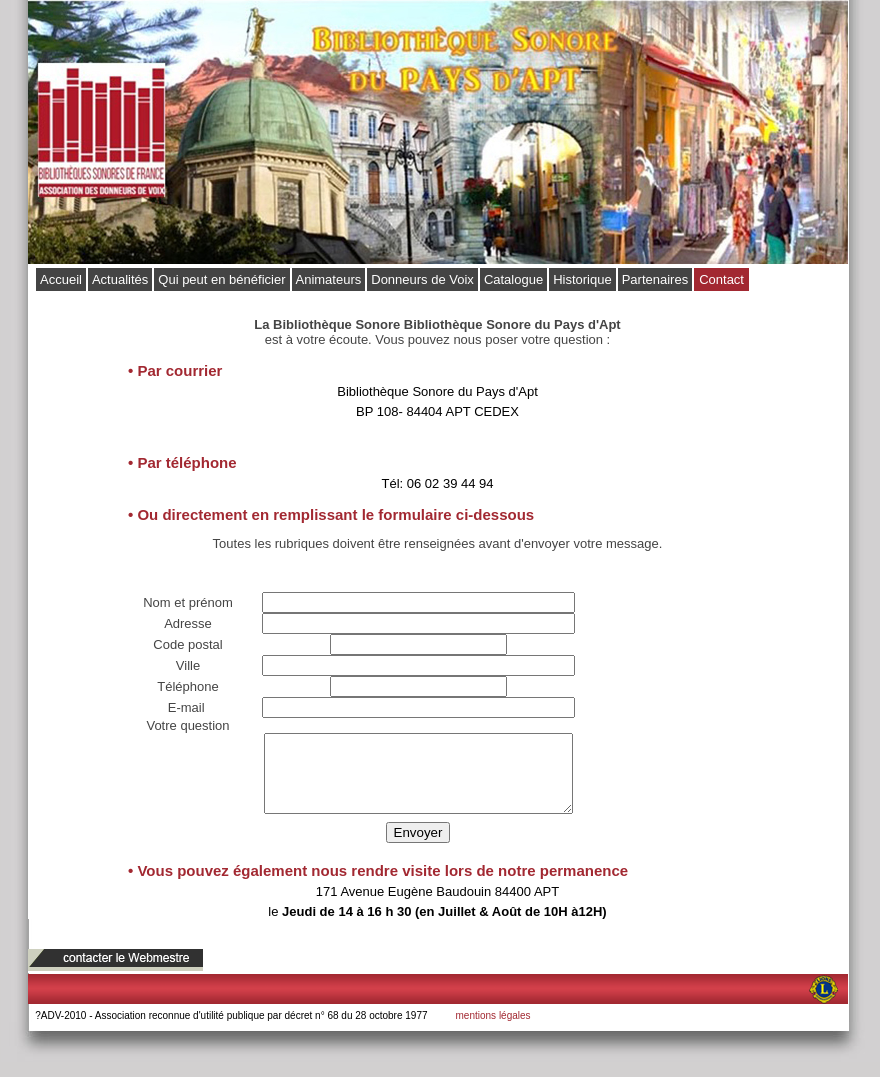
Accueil (61, 279)
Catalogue (513, 279)
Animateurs (329, 279)
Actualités (120, 279)
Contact (721, 279)
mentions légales (493, 1030)
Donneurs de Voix (422, 279)
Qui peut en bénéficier (221, 279)
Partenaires (655, 279)
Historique (582, 279)
